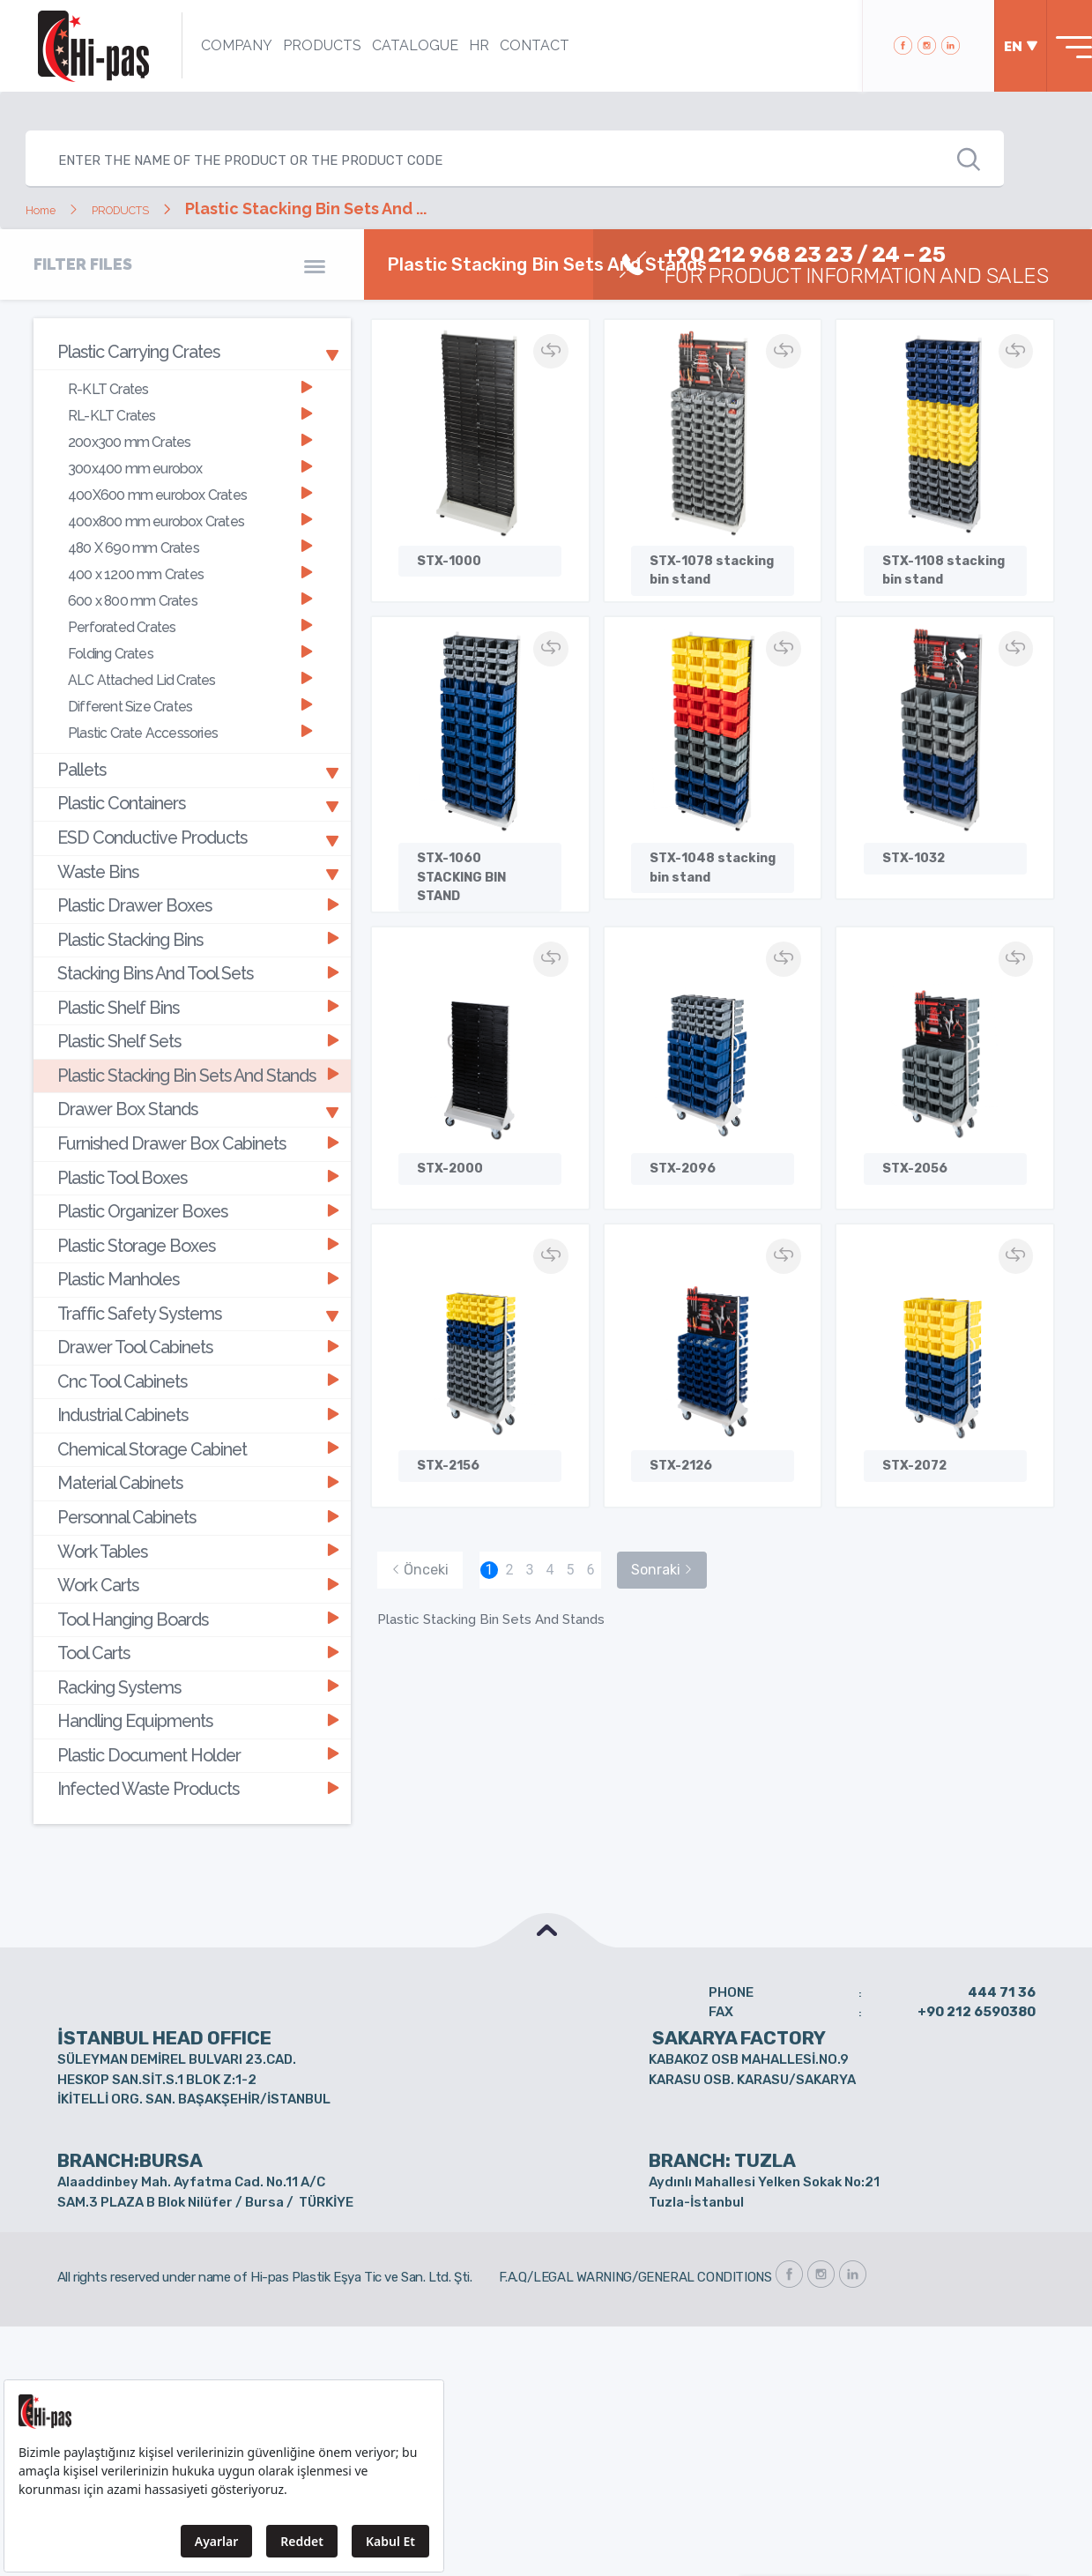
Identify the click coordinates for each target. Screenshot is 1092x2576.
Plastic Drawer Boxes (196, 842)
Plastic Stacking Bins (196, 873)
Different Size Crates (189, 664)
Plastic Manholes (196, 1174)
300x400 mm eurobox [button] (189, 453)
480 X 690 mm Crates (189, 523)
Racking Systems (196, 1537)
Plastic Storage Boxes (196, 1144)
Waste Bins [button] (197, 813)
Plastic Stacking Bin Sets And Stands (196, 994)
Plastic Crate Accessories (189, 688)
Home (48, 208)
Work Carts (196, 1446)
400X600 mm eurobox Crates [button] (189, 476)
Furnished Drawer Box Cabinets (196, 1054)
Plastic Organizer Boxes (196, 1115)
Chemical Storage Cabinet (196, 1325)
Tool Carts (196, 1507)
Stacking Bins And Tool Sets (196, 903)
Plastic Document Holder (196, 1598)
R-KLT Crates (189, 383)
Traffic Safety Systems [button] (197, 1205)
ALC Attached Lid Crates (189, 640)
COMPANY (213, 45)
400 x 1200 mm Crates (189, 547)
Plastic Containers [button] (197, 752)
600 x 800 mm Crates (189, 571)
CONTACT (511, 45)
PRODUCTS (298, 45)
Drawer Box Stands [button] (197, 1023)
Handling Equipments (196, 1567)
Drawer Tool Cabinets (196, 1235)
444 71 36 (1002, 1828)
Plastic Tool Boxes (196, 1084)
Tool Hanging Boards (196, 1477)
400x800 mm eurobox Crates (189, 500)
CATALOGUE (391, 45)
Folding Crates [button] (189, 617)
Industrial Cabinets (196, 1295)
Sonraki (662, 1427)
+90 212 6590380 (976, 1849)
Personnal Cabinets (196, 1386)
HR (455, 45)
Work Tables (196, 1416)
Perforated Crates (189, 593)
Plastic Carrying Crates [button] (197, 350)
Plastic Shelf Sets (196, 963)
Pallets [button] (197, 722)
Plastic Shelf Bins (196, 933)
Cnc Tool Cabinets (196, 1265)
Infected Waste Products (196, 1628)
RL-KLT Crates (189, 407)
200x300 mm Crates (189, 430)
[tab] (192, 351)
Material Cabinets (196, 1356)
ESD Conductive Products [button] (197, 782)
